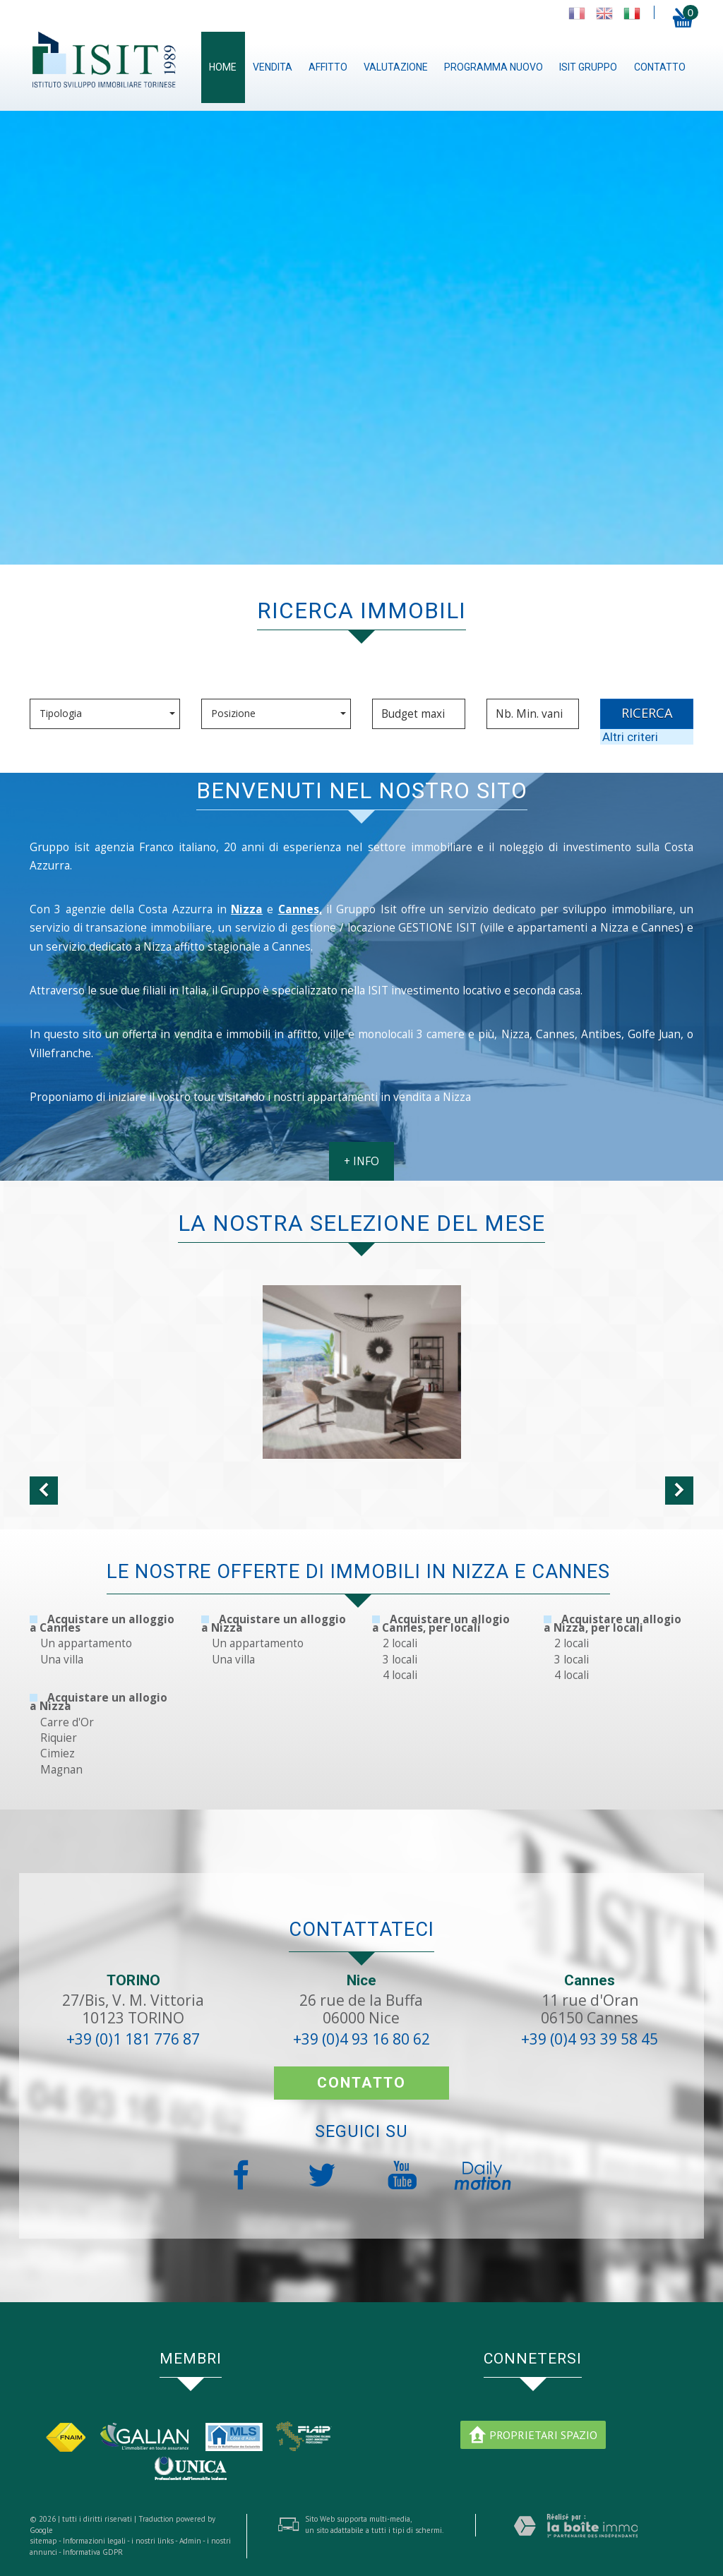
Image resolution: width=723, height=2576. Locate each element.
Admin (190, 2541)
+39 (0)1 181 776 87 (133, 2039)
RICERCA (647, 712)
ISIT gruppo (588, 67)
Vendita (272, 67)
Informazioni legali (94, 2541)
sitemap (43, 2541)
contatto (660, 67)
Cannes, (300, 909)
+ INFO (361, 1161)
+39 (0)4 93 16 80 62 (361, 2039)
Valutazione (396, 67)
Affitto (328, 67)
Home (223, 67)
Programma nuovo (493, 67)
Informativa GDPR (93, 2552)
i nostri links (152, 2541)
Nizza (247, 909)
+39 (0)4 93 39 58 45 (589, 2039)
